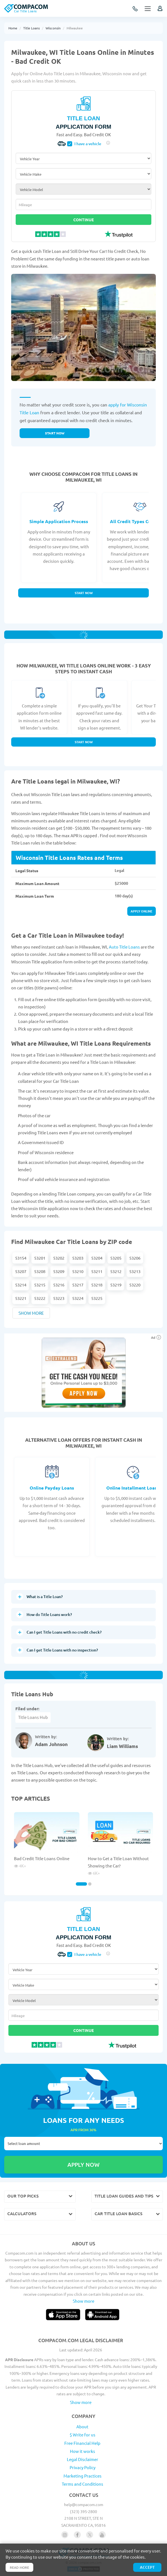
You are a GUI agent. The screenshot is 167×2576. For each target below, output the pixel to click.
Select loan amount (83, 2143)
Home (12, 28)
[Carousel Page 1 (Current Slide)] (81, 1884)
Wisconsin (53, 28)
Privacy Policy (82, 2467)
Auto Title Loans (124, 946)
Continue (83, 219)
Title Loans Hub (33, 1717)
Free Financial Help (82, 2443)
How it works (82, 2451)
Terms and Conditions (82, 2483)
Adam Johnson (51, 1744)
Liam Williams (122, 1746)
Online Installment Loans (132, 1488)
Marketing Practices (82, 2475)
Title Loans (31, 28)
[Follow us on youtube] (102, 2534)
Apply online (141, 911)
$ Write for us (82, 2434)
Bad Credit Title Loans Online (41, 1858)
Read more (19, 2567)
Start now (54, 433)
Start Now (84, 593)
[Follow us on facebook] (77, 2534)
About (82, 2426)
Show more (31, 1313)
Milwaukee (75, 28)
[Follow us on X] (89, 2534)
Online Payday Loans (52, 1488)
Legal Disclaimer (82, 2459)
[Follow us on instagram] (64, 2534)
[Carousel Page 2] (89, 1884)
